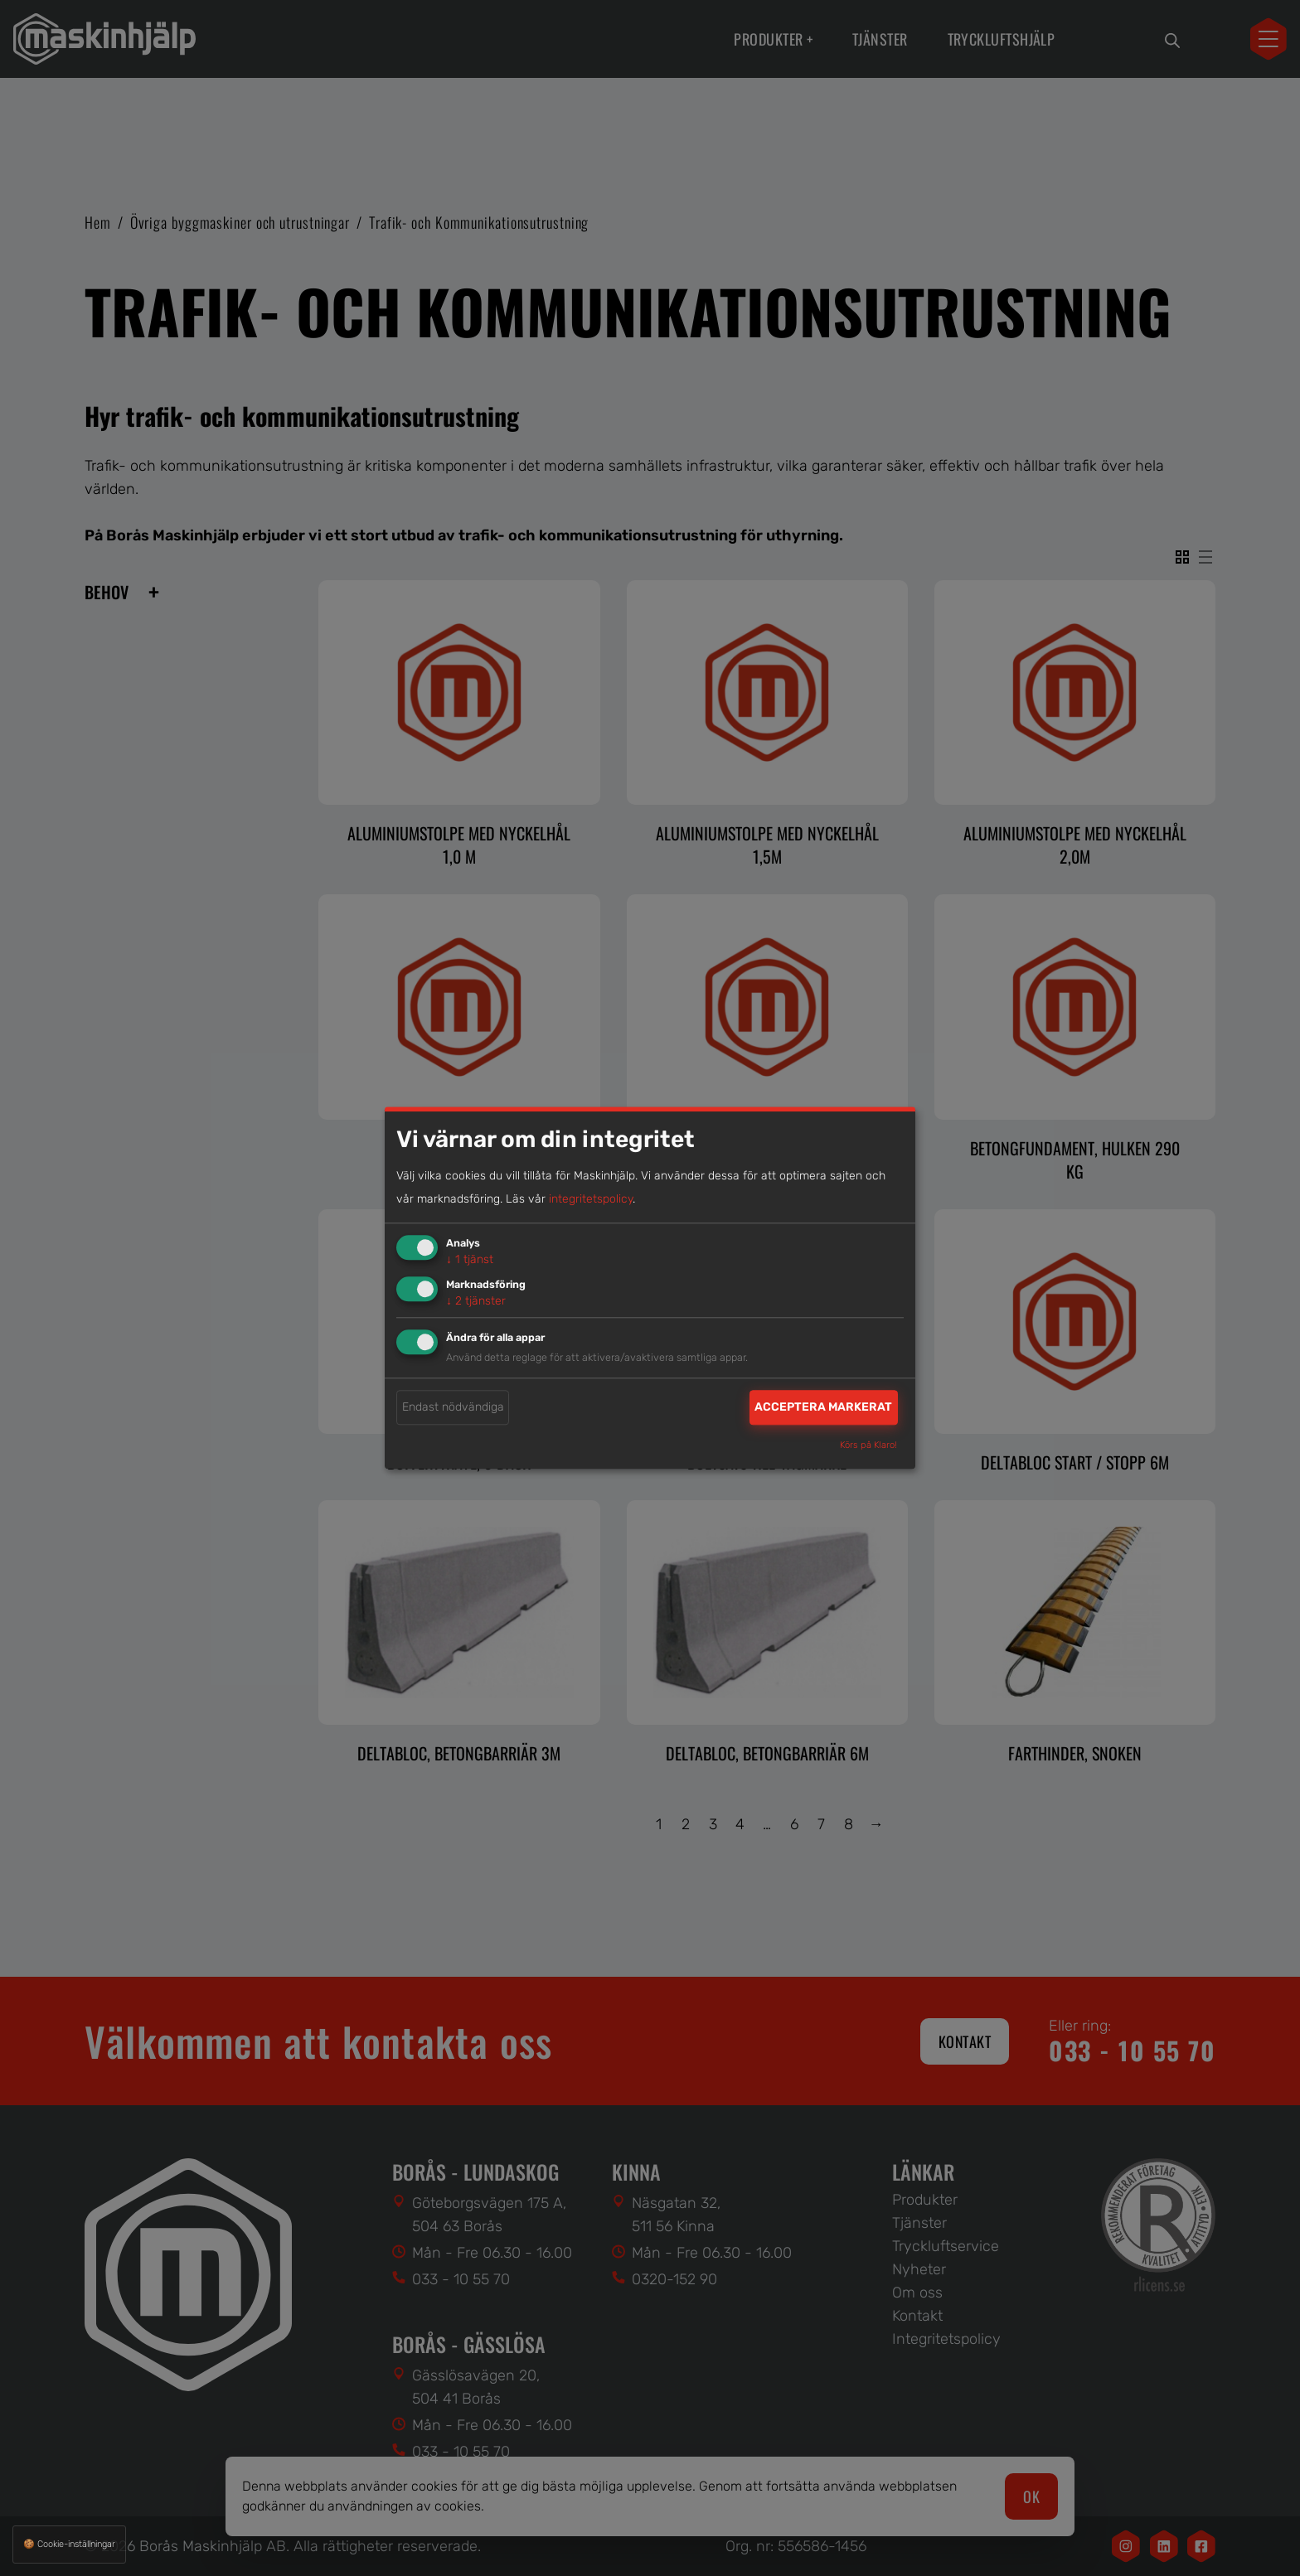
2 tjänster (476, 1301)
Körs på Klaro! (868, 1446)
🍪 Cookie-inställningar (69, 2544)
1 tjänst (469, 1259)
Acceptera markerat (823, 1407)
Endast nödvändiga (453, 1407)
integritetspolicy (591, 1199)
